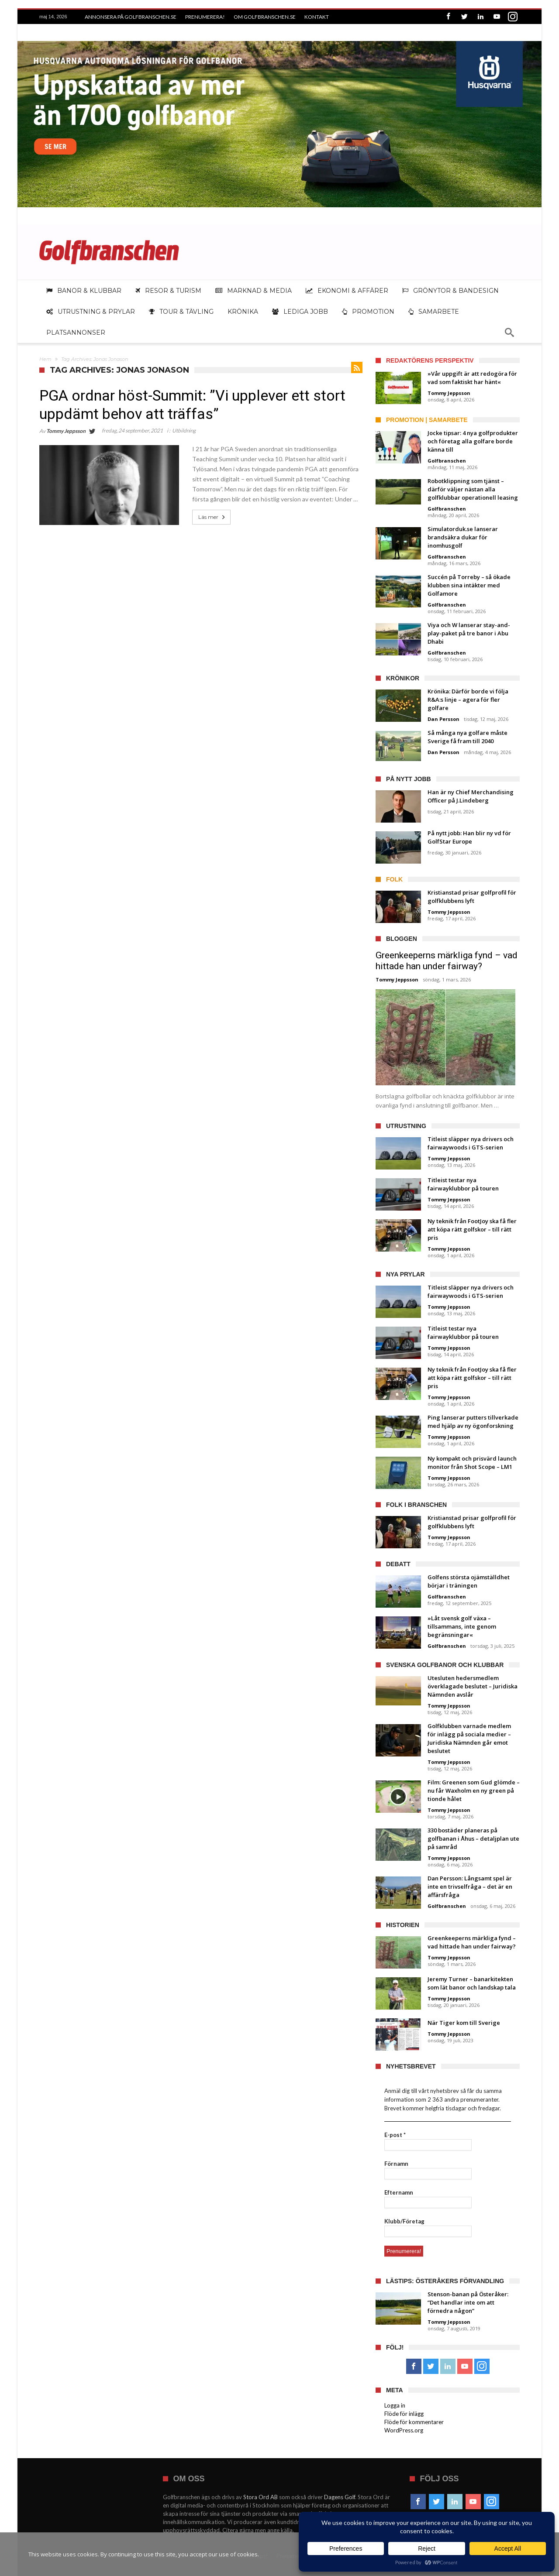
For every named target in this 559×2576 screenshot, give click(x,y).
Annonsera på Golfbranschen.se (130, 17)
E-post (395, 2134)
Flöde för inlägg (404, 2413)
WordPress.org (403, 2430)
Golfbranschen (447, 460)
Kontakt (316, 17)
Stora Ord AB (260, 2497)
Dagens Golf (339, 2497)
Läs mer (212, 517)
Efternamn (398, 2192)
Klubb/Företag (404, 2221)
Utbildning (184, 430)
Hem (45, 359)
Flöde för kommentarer (414, 2421)
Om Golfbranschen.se (265, 17)
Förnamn (396, 2163)
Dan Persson (443, 719)
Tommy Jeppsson (66, 431)
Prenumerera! (205, 17)
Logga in (394, 2405)
